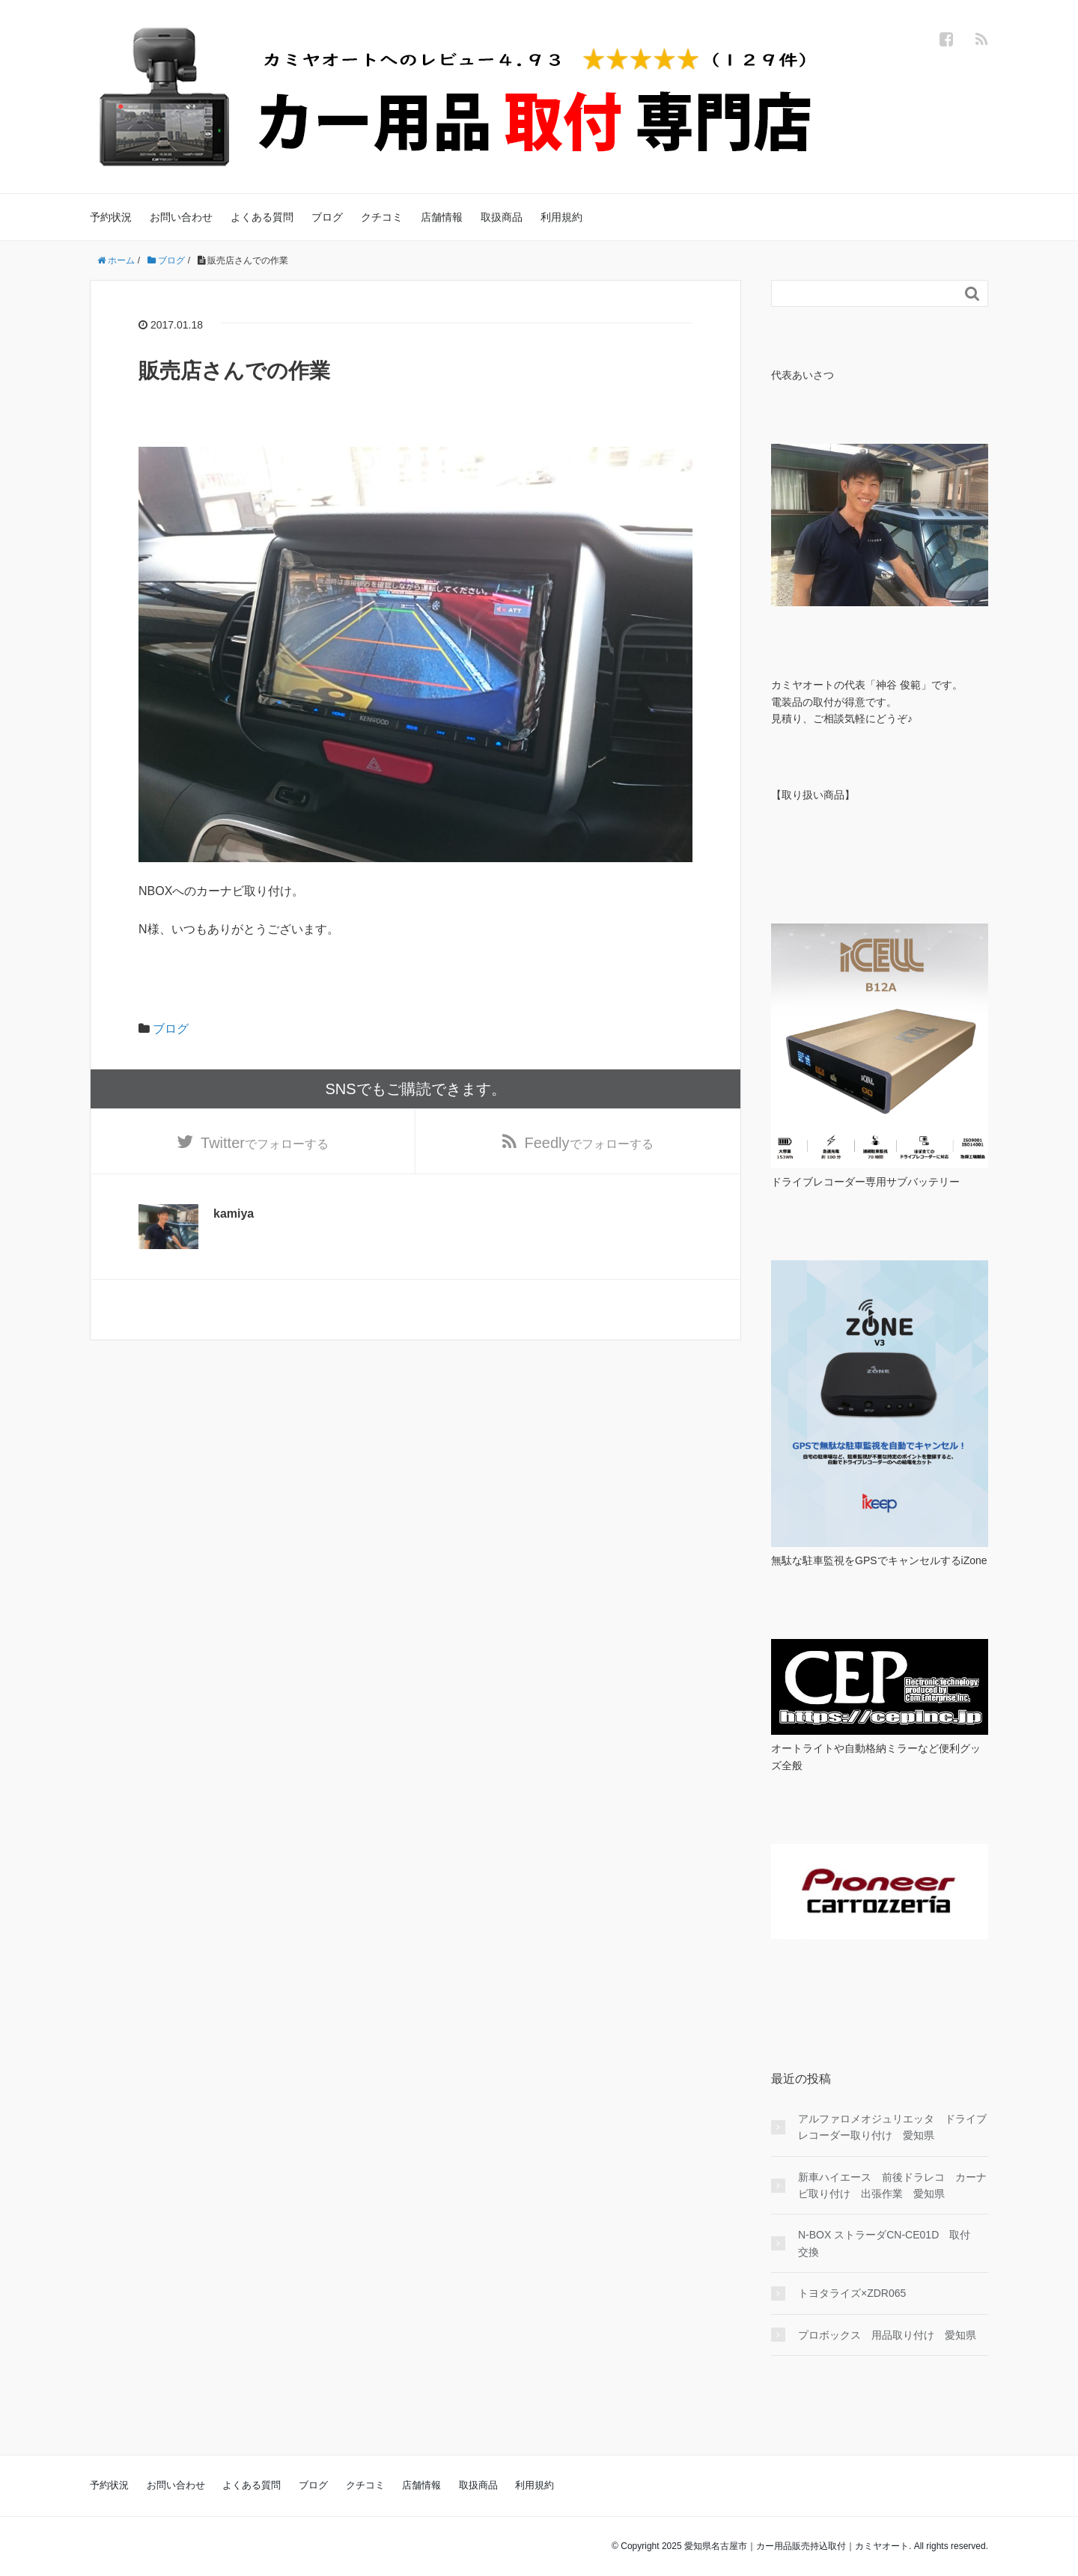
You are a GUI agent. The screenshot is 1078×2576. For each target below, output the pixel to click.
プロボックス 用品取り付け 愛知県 (887, 2335)
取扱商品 (502, 217)
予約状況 (111, 217)
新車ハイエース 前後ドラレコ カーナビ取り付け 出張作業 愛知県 (892, 2185)
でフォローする (265, 1143)
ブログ (327, 217)
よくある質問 (262, 217)
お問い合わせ (181, 217)
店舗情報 (442, 217)
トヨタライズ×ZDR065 (852, 2293)
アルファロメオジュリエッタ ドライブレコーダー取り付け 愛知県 (892, 2127)
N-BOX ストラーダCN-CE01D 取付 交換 (889, 2243)
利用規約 (561, 217)
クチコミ (382, 217)
